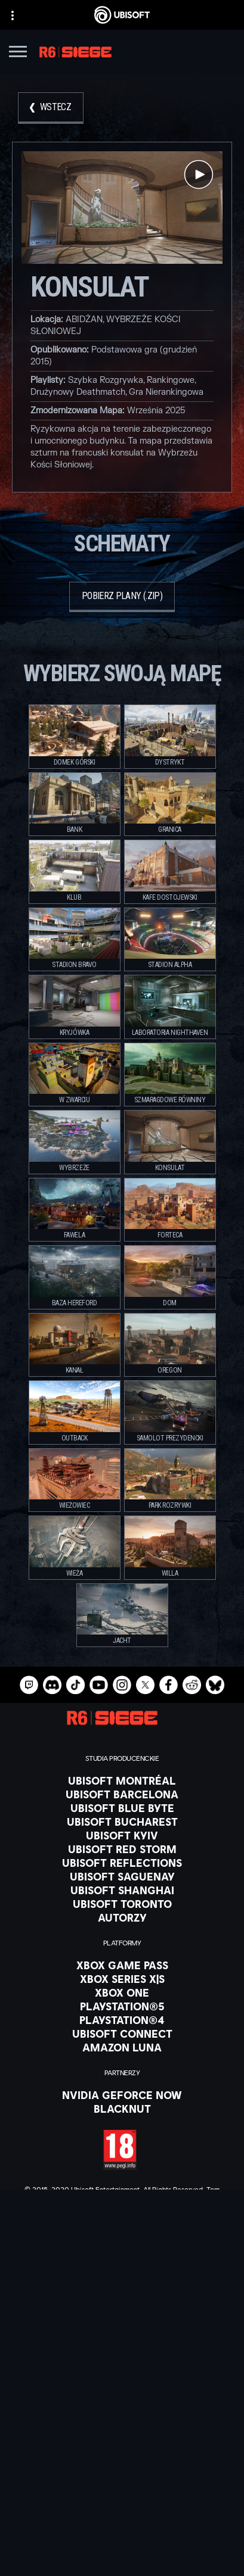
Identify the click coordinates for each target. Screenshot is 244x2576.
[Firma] (122, 2433)
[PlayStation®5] (122, 2006)
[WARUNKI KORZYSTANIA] (122, 2523)
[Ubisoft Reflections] (122, 1863)
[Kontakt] (122, 2490)
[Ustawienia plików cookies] (122, 2556)
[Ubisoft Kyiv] (122, 1835)
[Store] (122, 2403)
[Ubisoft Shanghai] (122, 1890)
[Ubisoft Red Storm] (122, 1849)
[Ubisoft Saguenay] (122, 1876)
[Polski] (122, 2304)
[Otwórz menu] (18, 53)
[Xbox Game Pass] (122, 1965)
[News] (122, 2448)
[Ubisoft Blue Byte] (122, 1808)
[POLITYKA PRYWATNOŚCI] (122, 2506)
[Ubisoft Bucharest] (122, 1821)
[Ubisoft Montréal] (122, 1780)
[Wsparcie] (122, 2463)
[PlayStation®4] (122, 2020)
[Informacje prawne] (122, 2540)
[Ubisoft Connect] (122, 2418)
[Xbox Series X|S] (122, 1979)
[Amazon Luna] (122, 2047)
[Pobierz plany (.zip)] (122, 597)
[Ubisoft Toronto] (122, 1904)
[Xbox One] (122, 1992)
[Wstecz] (51, 108)
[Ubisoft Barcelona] (122, 1794)
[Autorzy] (122, 1917)
